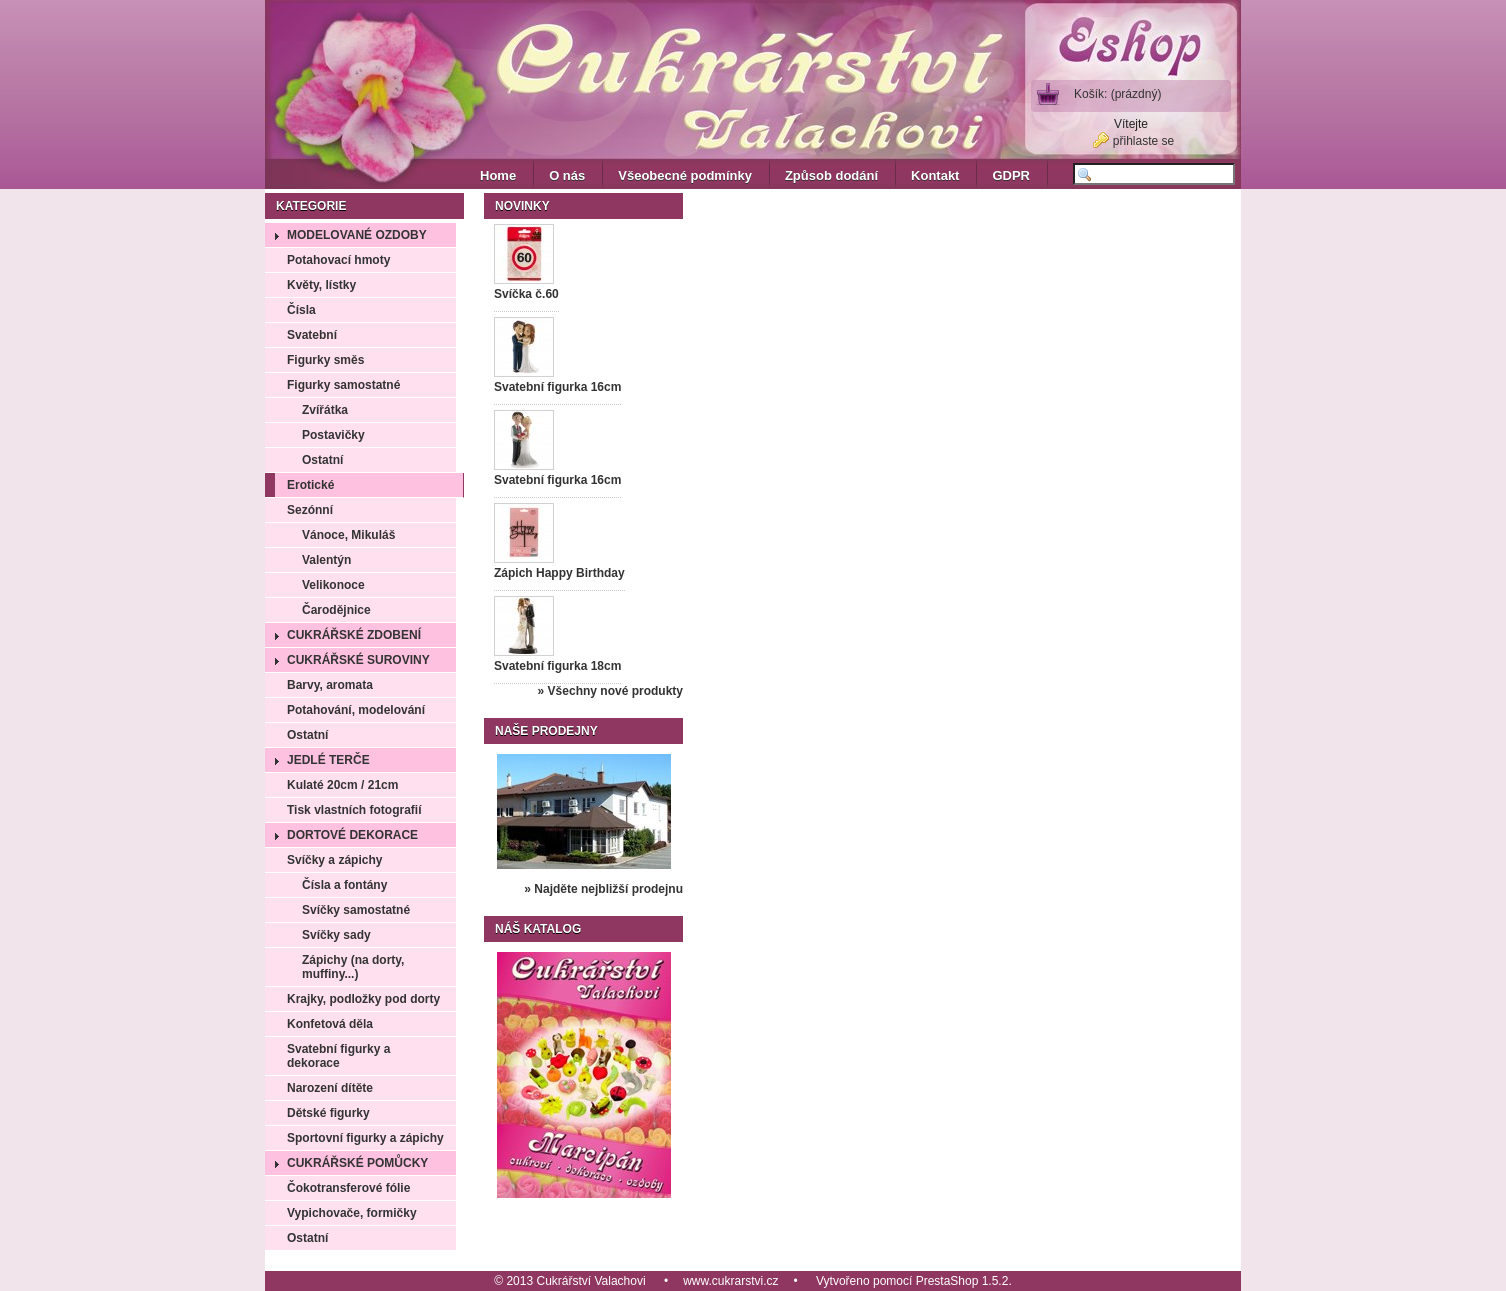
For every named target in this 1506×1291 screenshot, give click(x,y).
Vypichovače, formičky (352, 1213)
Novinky (522, 206)
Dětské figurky (328, 1113)
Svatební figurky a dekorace (338, 1056)
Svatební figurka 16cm (557, 387)
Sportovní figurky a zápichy (365, 1138)
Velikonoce (333, 585)
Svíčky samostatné (356, 910)
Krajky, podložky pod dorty (363, 999)
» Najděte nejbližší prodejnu (603, 889)
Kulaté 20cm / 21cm (342, 785)
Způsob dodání (831, 175)
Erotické (310, 485)
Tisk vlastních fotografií (354, 810)
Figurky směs (325, 360)
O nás (567, 175)
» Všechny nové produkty (610, 691)
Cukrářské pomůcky (357, 1163)
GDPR (1011, 175)
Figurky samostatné (343, 385)
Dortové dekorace (352, 835)
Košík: (1117, 94)
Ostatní (322, 460)
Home (498, 175)
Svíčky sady (336, 935)
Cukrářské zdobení (354, 635)
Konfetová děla (330, 1024)
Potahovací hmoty (338, 260)
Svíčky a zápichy (334, 860)
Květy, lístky (321, 285)
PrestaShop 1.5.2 (962, 1281)
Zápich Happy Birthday (559, 573)
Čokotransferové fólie (348, 1188)
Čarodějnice (336, 610)
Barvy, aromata (330, 685)
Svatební (312, 335)
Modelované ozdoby (357, 235)
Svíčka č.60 (526, 294)
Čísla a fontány (344, 885)
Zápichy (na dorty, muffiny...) (353, 967)
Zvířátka (325, 410)
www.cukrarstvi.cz (730, 1281)
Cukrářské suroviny (358, 660)
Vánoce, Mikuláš (348, 535)
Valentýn (326, 560)
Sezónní (310, 510)
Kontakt (935, 175)
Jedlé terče (328, 760)
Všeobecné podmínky (685, 175)
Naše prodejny (546, 731)
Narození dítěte (330, 1088)
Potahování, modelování (356, 710)
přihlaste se (1143, 141)
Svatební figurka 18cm (557, 666)
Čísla (301, 310)
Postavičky (333, 435)
